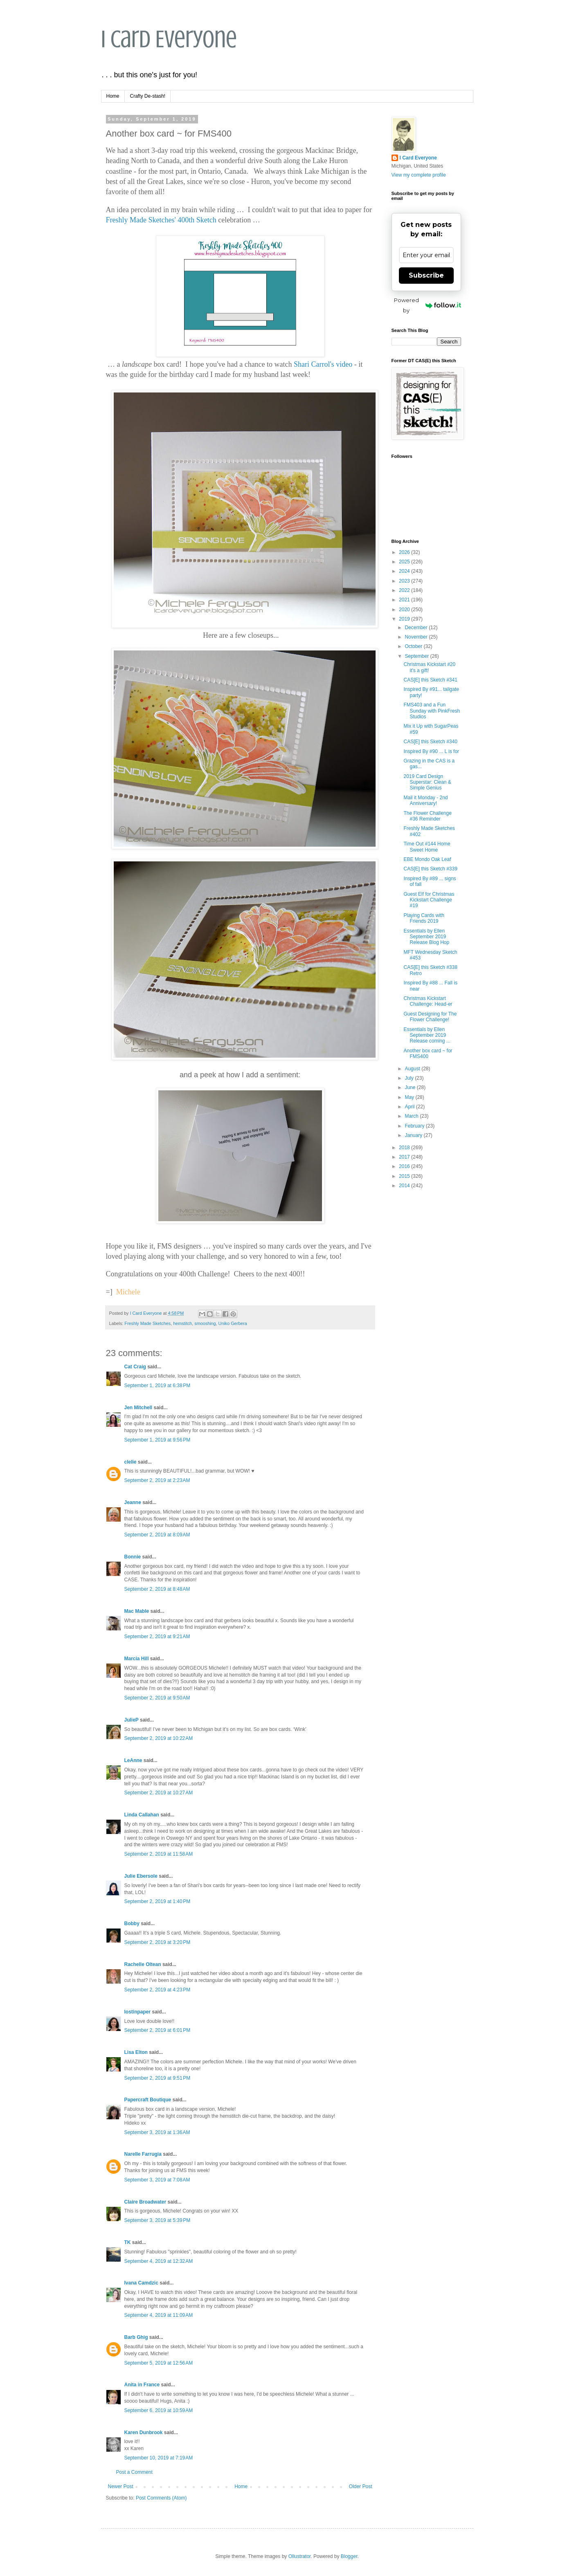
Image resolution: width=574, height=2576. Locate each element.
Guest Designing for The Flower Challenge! (430, 1016)
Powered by (427, 305)
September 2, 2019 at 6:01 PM (157, 2030)
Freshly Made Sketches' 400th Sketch (161, 220)
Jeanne (132, 1502)
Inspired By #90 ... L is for (431, 751)
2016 (405, 1166)
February (415, 1126)
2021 (405, 600)
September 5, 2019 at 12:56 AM (158, 2363)
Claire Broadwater (145, 2202)
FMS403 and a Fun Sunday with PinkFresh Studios (431, 711)
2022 (405, 590)
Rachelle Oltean (142, 1964)
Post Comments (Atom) (161, 2498)
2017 (405, 1157)
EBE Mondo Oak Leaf (427, 859)
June (410, 1087)
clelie (130, 1462)
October (414, 646)
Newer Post (120, 2486)
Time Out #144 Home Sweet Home (426, 846)
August (413, 1069)
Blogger (349, 2556)
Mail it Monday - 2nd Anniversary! (425, 800)
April (410, 1107)
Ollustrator (299, 2556)
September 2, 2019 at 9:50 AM (157, 1698)
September (417, 656)
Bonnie (132, 1557)
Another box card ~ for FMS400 (427, 1053)
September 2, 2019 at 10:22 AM (158, 1738)
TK (127, 2242)
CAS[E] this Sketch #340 (430, 741)
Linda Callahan (141, 1815)
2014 (405, 1185)
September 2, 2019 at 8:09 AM (157, 1535)
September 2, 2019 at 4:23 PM (157, 1990)
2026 (405, 552)
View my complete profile (419, 175)
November (417, 637)
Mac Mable (136, 1611)
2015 (405, 1176)
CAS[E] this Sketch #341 (430, 680)
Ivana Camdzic (141, 2283)
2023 (405, 581)
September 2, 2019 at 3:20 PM (157, 1942)
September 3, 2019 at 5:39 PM (157, 2220)
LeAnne (133, 1760)
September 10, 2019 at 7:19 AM (158, 2458)
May (410, 1097)
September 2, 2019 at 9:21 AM (157, 1636)
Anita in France (142, 2385)
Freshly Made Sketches (147, 1323)
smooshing (205, 1323)
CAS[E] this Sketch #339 (430, 869)
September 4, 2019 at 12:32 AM (158, 2261)
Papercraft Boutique (147, 2100)
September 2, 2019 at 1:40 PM (157, 1901)
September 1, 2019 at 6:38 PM (157, 1385)
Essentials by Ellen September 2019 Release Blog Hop (426, 937)
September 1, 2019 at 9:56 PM (157, 1440)
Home (112, 96)
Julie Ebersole (141, 1876)
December (417, 627)
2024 (405, 571)
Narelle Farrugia (143, 2154)
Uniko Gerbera (232, 1323)
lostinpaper (137, 2012)
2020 (405, 609)
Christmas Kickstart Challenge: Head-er (427, 1001)
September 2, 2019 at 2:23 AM (157, 1480)
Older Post (360, 2486)
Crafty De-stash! (148, 96)
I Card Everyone (169, 39)
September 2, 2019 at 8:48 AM (157, 1589)
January (414, 1135)
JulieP (131, 1720)
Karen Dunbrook (143, 2432)
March (412, 1116)
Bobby (132, 1923)
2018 (405, 1147)
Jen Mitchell (138, 1407)
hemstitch (182, 1323)
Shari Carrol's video (323, 364)
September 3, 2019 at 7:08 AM (157, 2180)
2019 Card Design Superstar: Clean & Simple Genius (427, 782)
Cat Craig (135, 1367)
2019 (405, 619)
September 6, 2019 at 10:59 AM (158, 2410)
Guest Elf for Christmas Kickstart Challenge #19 (428, 900)
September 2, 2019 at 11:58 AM (158, 1854)
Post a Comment (134, 2472)
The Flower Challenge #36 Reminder (427, 816)
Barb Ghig (136, 2337)
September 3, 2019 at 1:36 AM (157, 2132)
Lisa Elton (136, 2052)
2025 (405, 562)
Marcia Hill (136, 1658)
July (410, 1078)
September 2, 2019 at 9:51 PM (157, 2078)
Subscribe (426, 275)
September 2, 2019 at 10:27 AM (158, 1793)
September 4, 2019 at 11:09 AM (158, 2315)
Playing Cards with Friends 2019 (423, 918)
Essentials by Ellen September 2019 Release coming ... (426, 1035)
